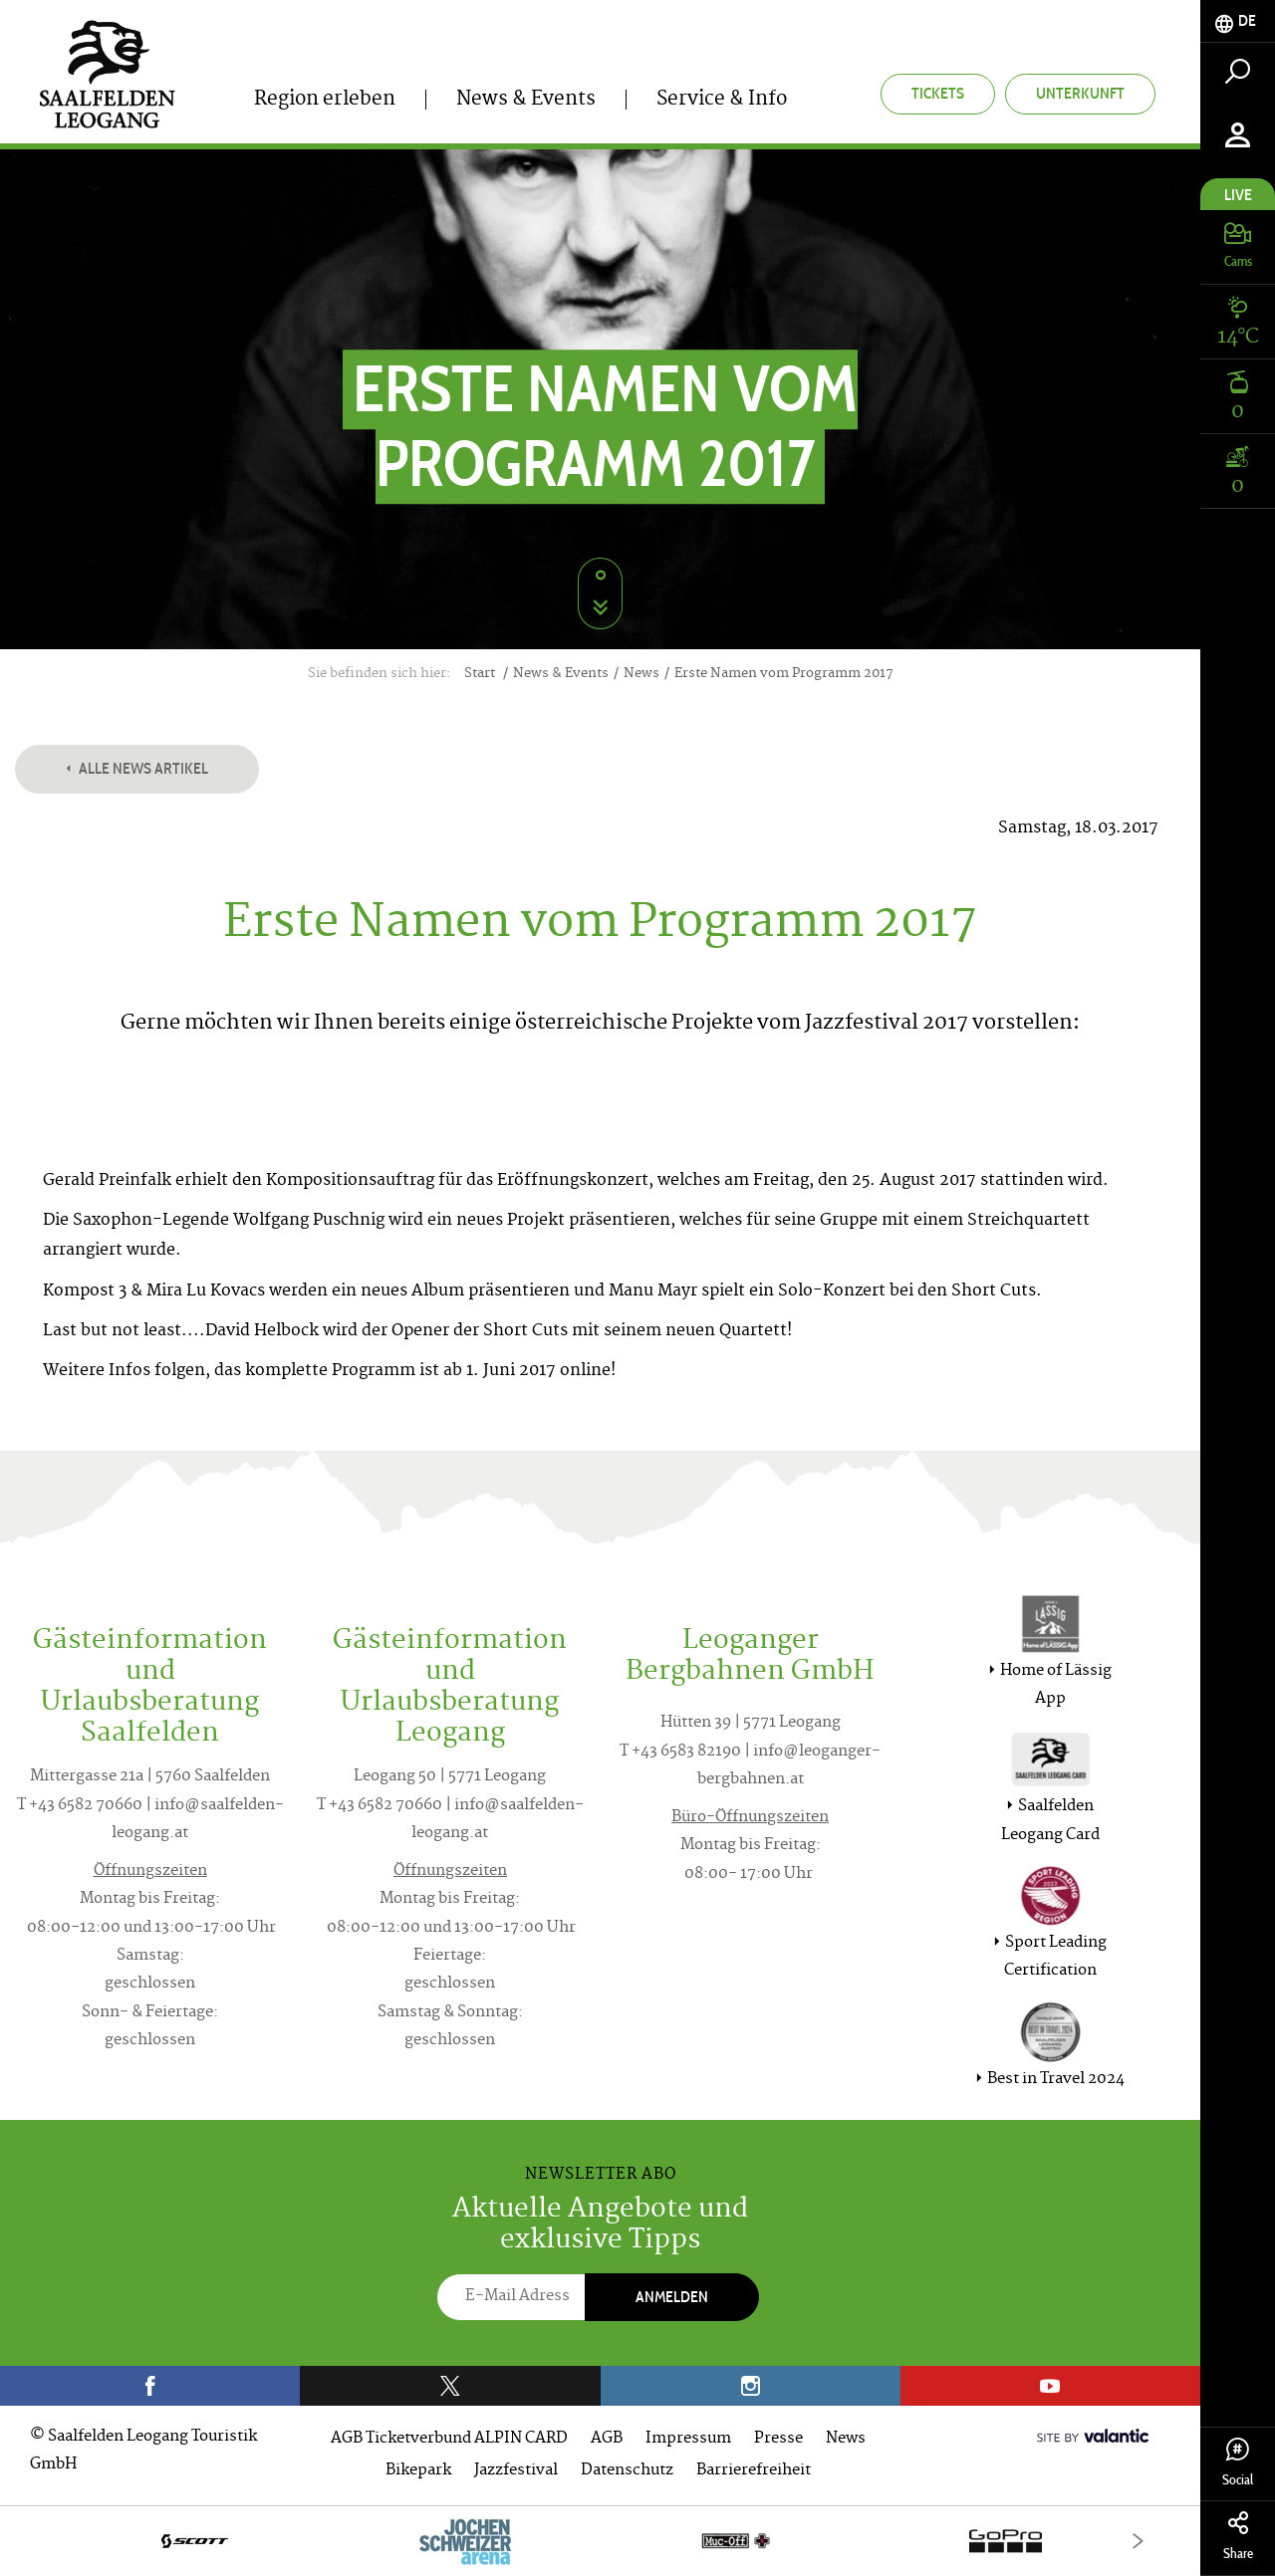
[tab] (1237, 21)
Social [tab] (1237, 2463)
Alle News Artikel (137, 768)
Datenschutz (627, 2471)
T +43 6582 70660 (79, 1805)
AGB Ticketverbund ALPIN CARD (449, 2439)
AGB (607, 2439)
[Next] (1138, 2540)
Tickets (937, 93)
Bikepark (418, 2471)
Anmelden (672, 2296)
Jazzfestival (516, 2471)
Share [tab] (1237, 2536)
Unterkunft (1080, 93)
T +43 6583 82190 (680, 1752)
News (846, 2439)
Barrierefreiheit (753, 2471)
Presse (778, 2439)
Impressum (688, 2439)
